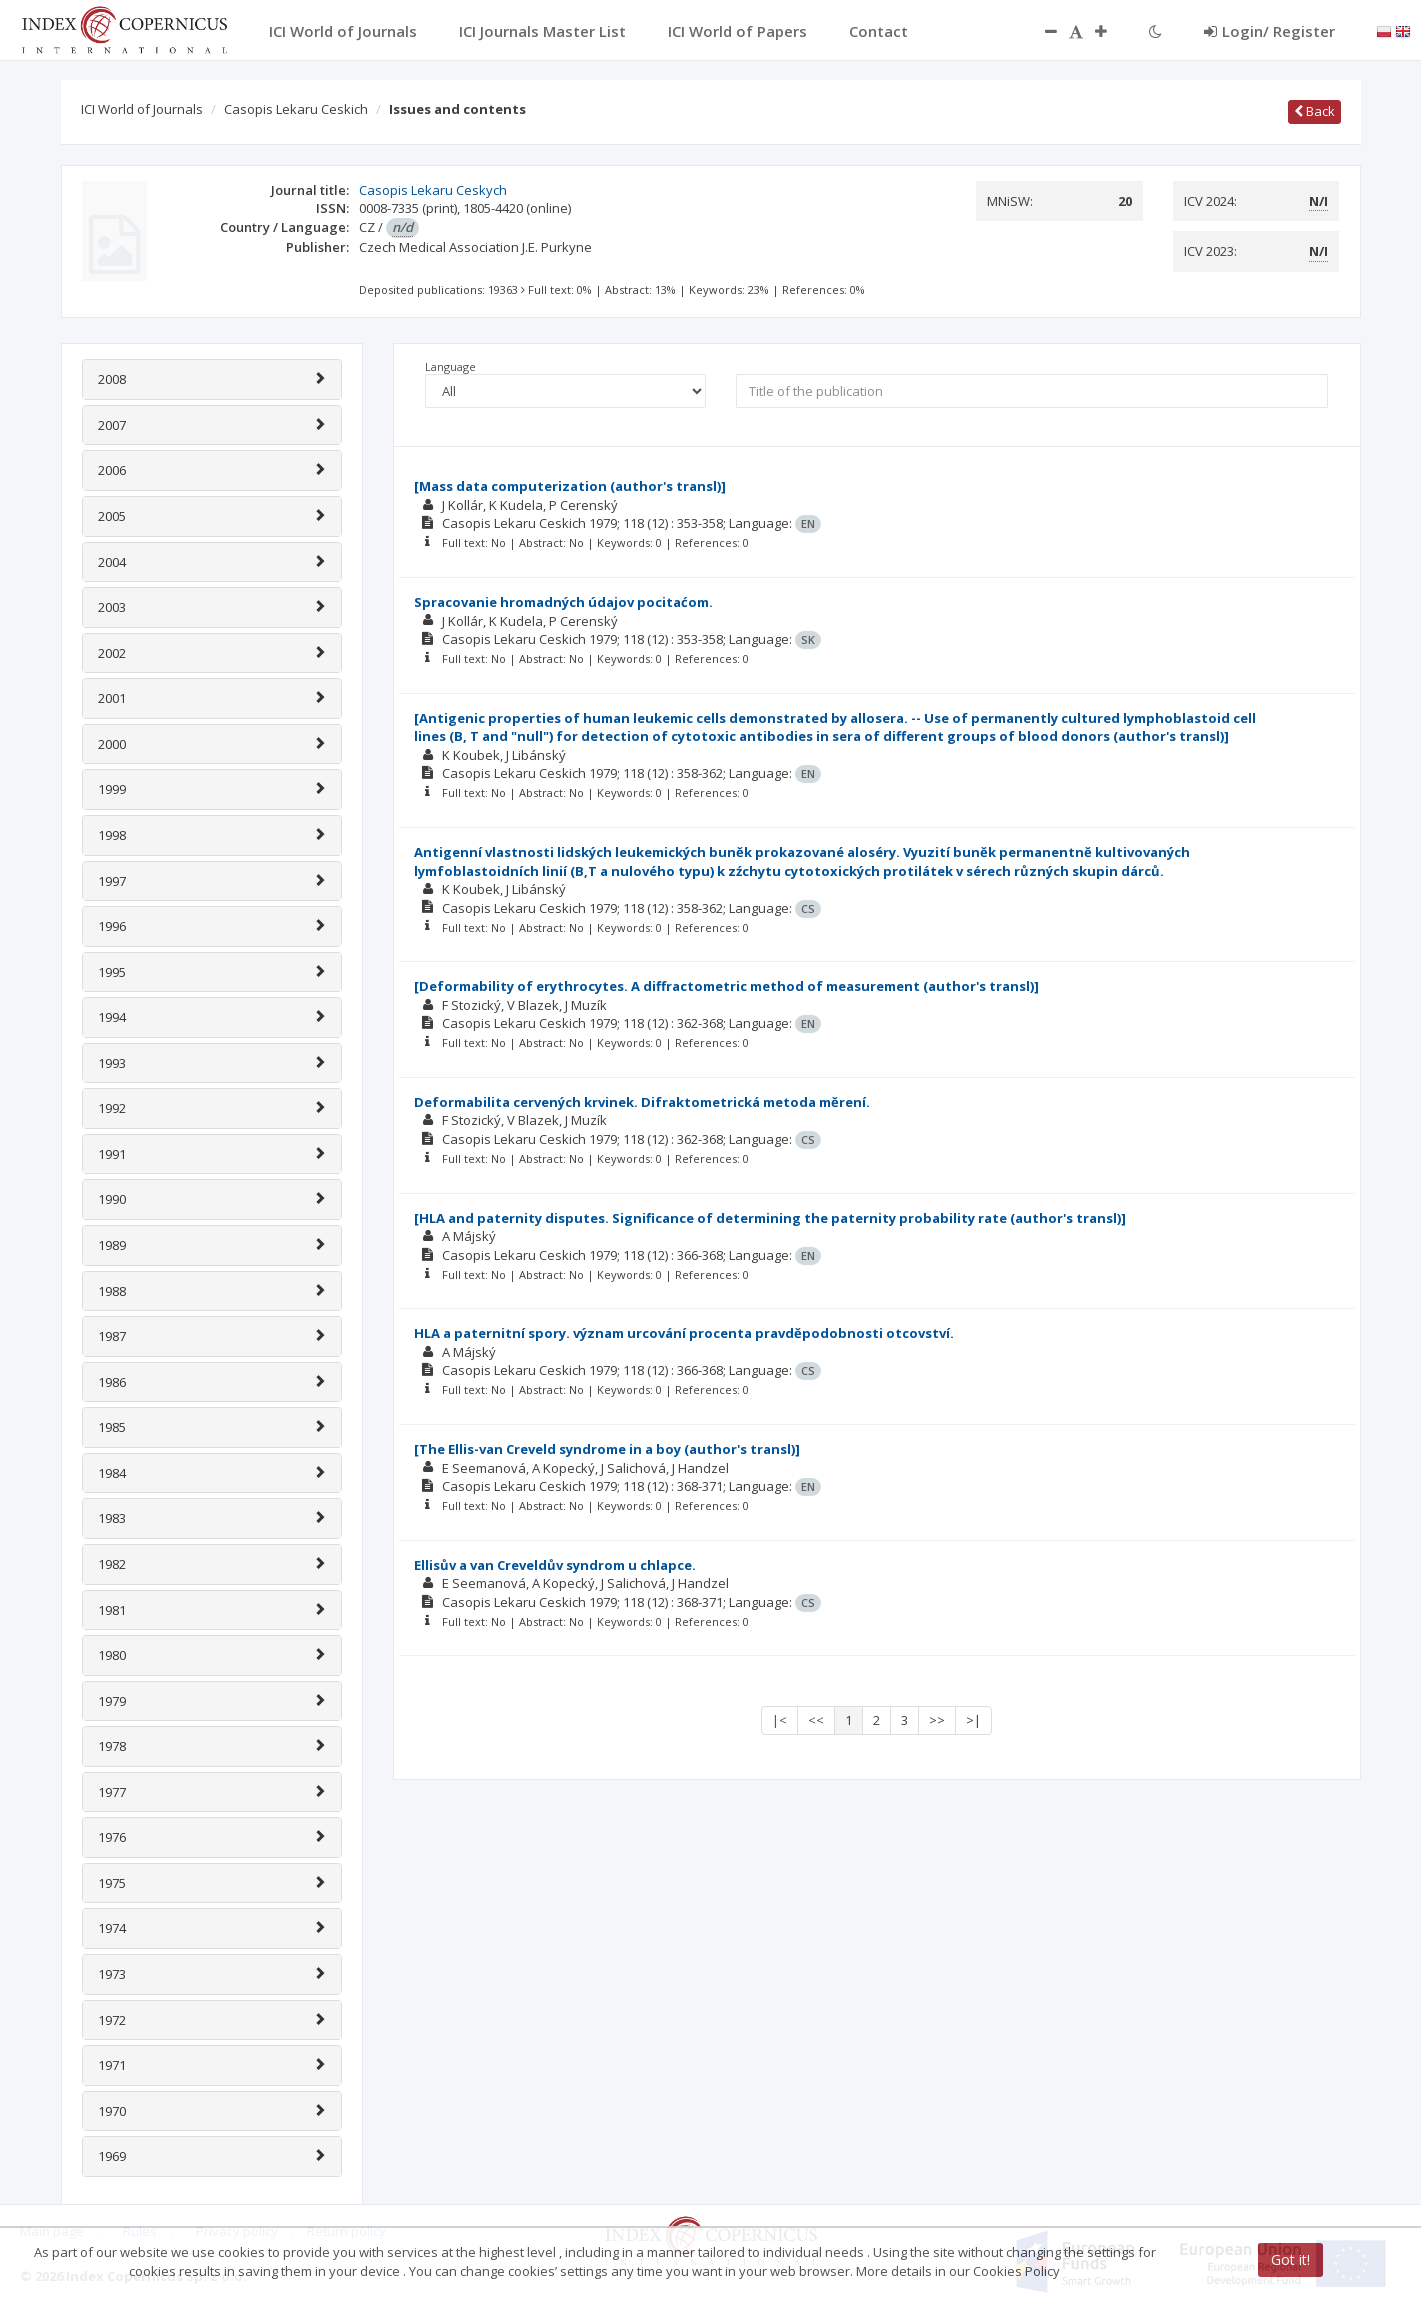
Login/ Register (1269, 31)
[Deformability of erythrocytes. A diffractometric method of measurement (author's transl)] (726, 986)
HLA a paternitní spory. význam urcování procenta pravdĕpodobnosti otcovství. (684, 1333)
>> (937, 1720)
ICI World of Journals (142, 109)
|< (779, 1720)
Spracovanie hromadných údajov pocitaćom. (563, 602)
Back (1314, 111)
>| (973, 1720)
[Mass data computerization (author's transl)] (570, 486)
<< (816, 1720)
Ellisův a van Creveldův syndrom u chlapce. (555, 1565)
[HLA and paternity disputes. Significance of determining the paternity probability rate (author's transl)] (770, 1218)
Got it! (1290, 2259)
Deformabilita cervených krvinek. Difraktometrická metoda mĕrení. (642, 1102)
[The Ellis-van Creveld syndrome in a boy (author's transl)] (607, 1449)
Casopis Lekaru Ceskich (296, 109)
